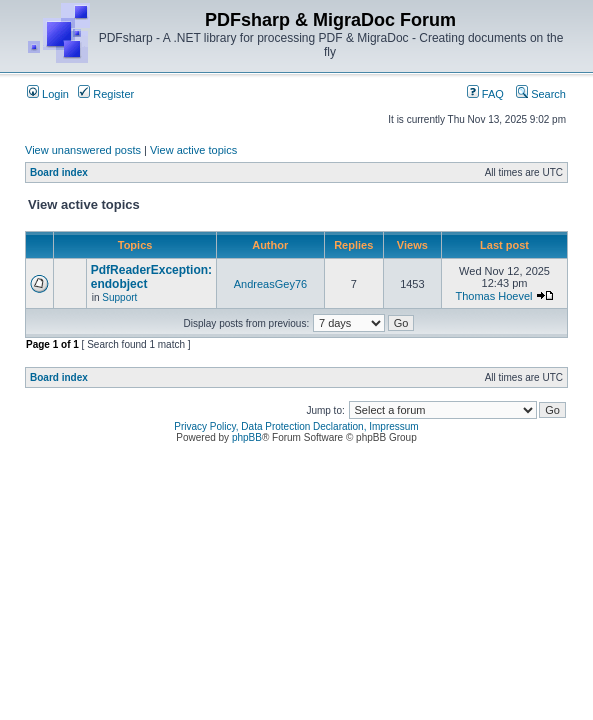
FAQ (485, 94)
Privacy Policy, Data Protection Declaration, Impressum (296, 426)
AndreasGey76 (270, 284)
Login (48, 94)
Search (541, 94)
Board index (59, 172)
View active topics (193, 150)
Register (106, 94)
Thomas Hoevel (493, 296)
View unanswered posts (83, 150)
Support (119, 297)
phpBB (247, 437)
